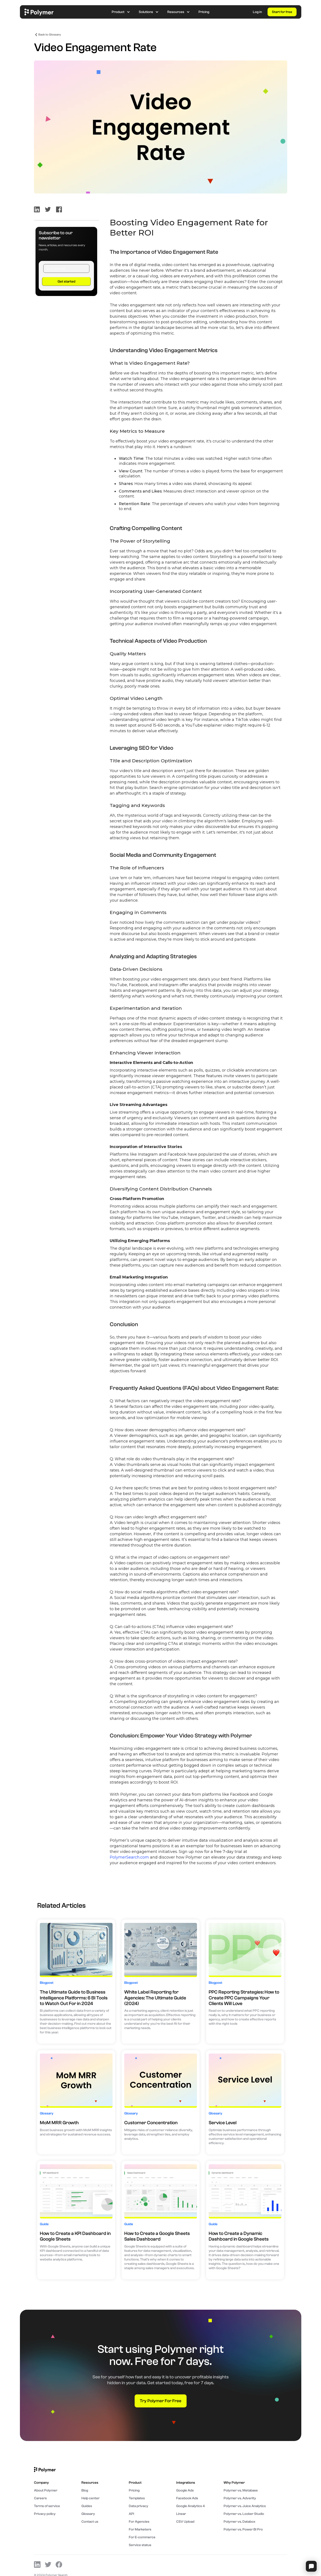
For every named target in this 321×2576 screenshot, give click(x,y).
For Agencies (139, 2522)
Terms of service (47, 2506)
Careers (40, 2498)
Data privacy (138, 2506)
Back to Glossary (49, 34)
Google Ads (185, 2490)
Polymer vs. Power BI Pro (243, 2529)
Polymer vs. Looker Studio (244, 2514)
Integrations (185, 2483)
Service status (140, 2545)
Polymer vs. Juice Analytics (245, 2506)
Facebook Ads (187, 2498)
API (131, 2514)
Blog (84, 2490)
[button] (120, 12)
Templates (137, 2498)
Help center (90, 2498)
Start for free (282, 12)
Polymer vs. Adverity (240, 2498)
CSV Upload (185, 2522)
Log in (257, 12)
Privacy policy (45, 2514)
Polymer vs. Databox (239, 2522)
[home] (38, 12)
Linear (181, 2514)
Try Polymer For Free (160, 2400)
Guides (86, 2506)
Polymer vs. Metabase (241, 2490)
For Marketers (140, 2529)
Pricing (203, 12)
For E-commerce (142, 2537)
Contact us (89, 2522)
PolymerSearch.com (129, 1857)
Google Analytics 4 (190, 2506)
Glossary (88, 2514)
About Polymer (45, 2490)
